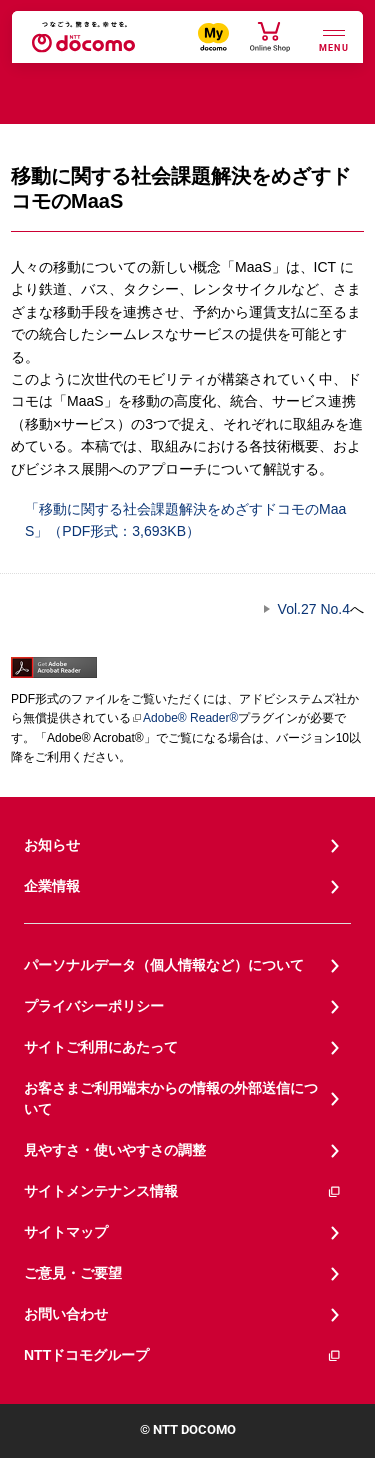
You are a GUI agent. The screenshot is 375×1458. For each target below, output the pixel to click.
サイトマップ (66, 1232)
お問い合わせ (66, 1314)
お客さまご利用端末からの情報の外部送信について (171, 1098)
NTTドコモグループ (183, 1355)
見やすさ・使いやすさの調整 (115, 1150)
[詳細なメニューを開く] (334, 38)
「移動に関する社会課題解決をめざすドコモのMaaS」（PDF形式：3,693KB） (178, 518)
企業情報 (52, 886)
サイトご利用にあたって (101, 1047)
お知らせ (52, 845)
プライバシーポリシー (94, 1006)
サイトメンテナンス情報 (183, 1191)
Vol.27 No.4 (314, 609)
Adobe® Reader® (184, 718)
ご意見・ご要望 (73, 1273)
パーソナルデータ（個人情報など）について (164, 965)
